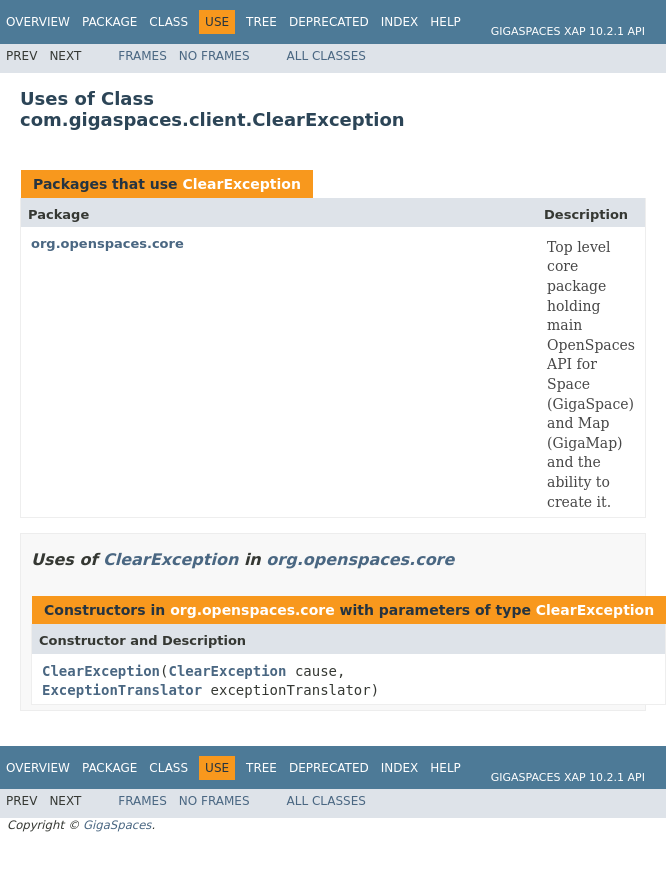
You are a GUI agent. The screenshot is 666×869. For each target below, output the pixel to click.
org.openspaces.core (107, 243)
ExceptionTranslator (122, 690)
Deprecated (329, 22)
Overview (38, 22)
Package (109, 22)
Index (400, 22)
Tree (261, 22)
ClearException (241, 184)
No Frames (214, 56)
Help (445, 22)
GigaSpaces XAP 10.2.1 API (568, 31)
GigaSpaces (117, 825)
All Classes (326, 56)
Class (168, 22)
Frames (142, 56)
